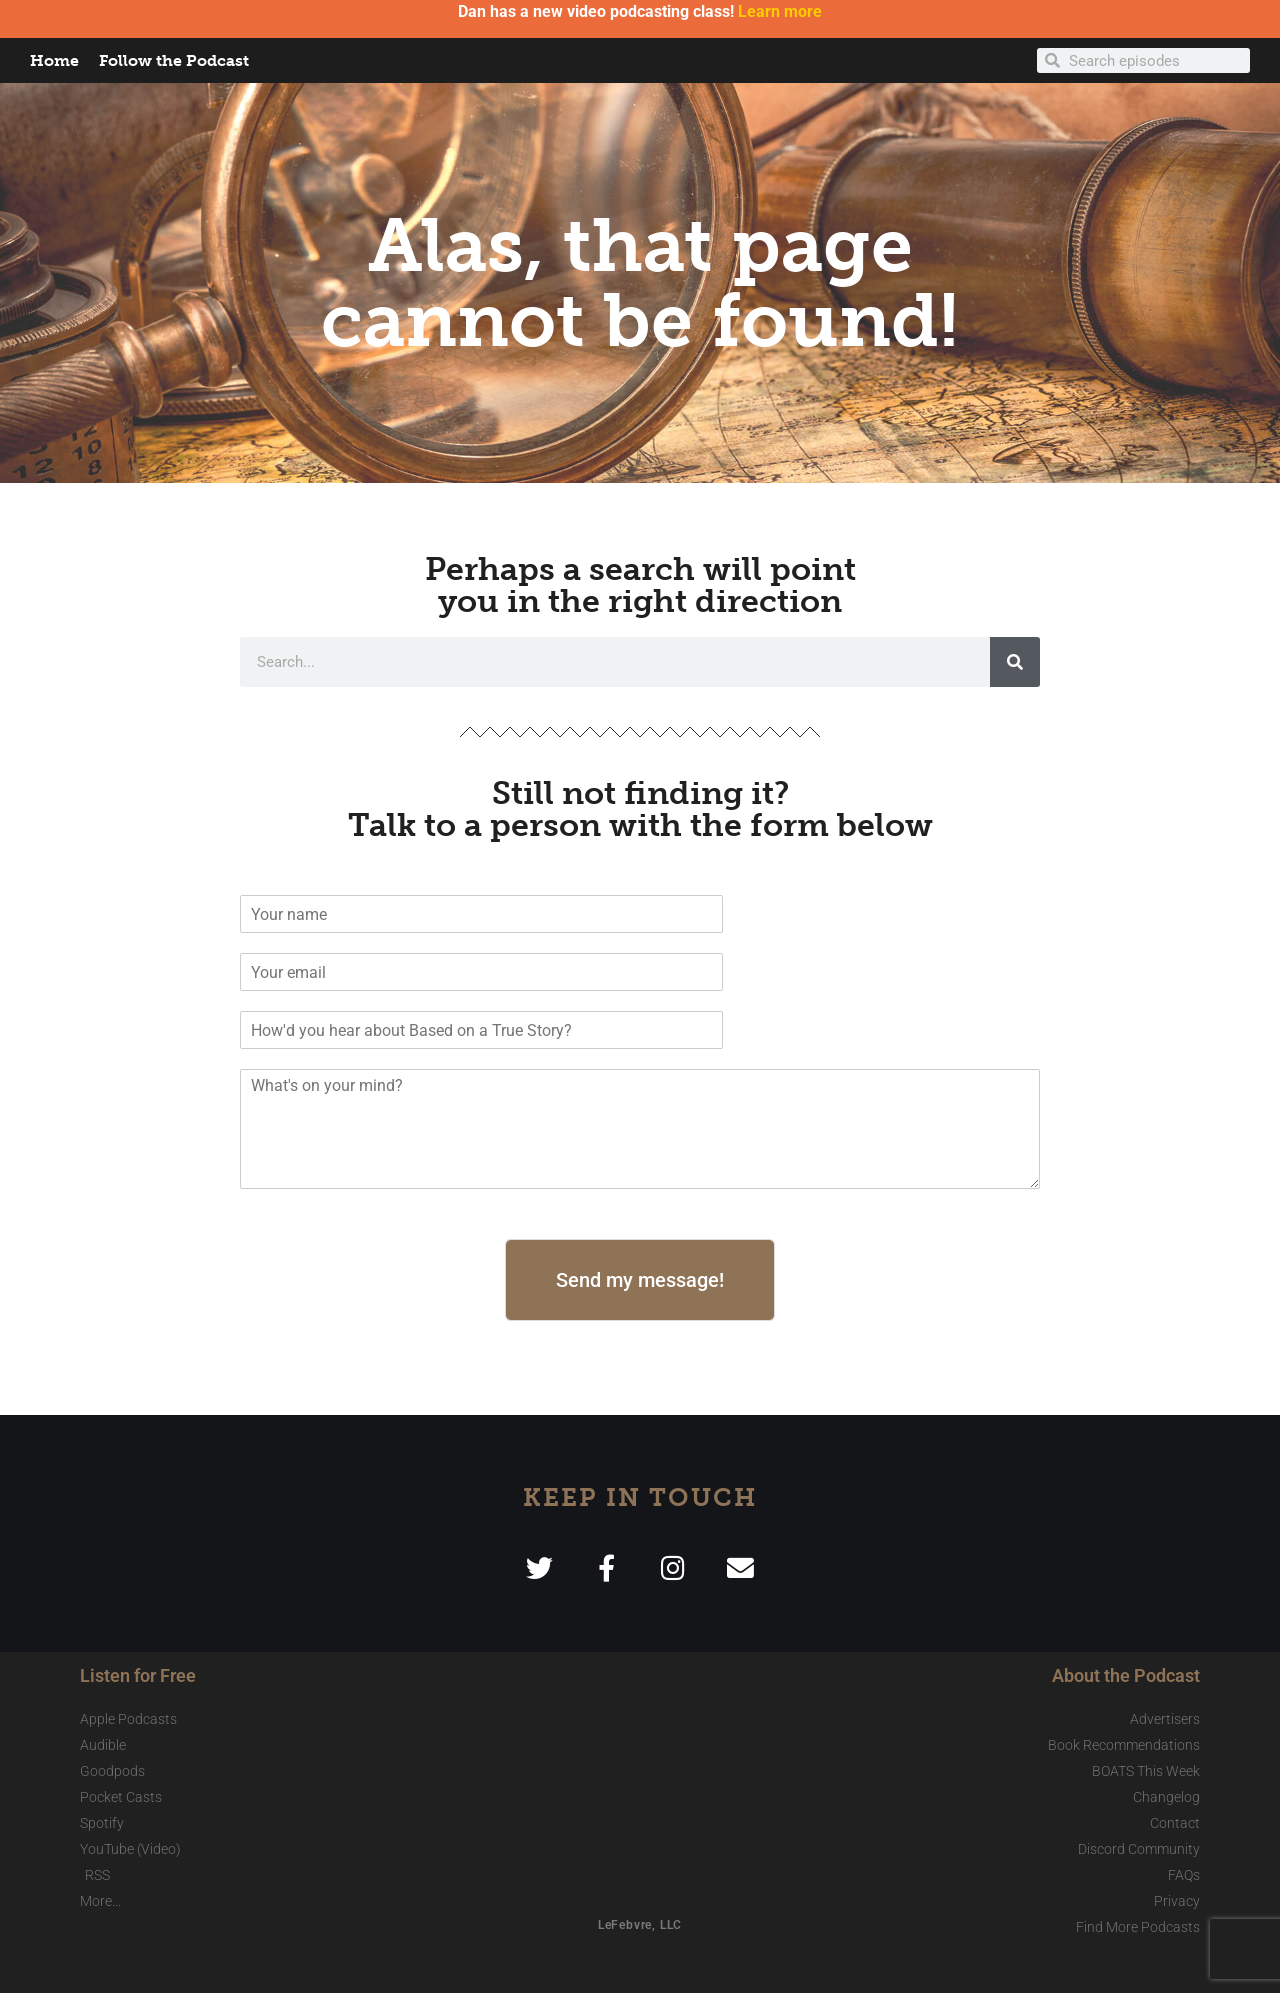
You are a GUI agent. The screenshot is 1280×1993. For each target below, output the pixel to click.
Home (54, 60)
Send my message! (640, 1280)
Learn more (780, 11)
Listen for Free (138, 1675)
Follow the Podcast (174, 60)
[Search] (1015, 662)
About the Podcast (1126, 1675)
